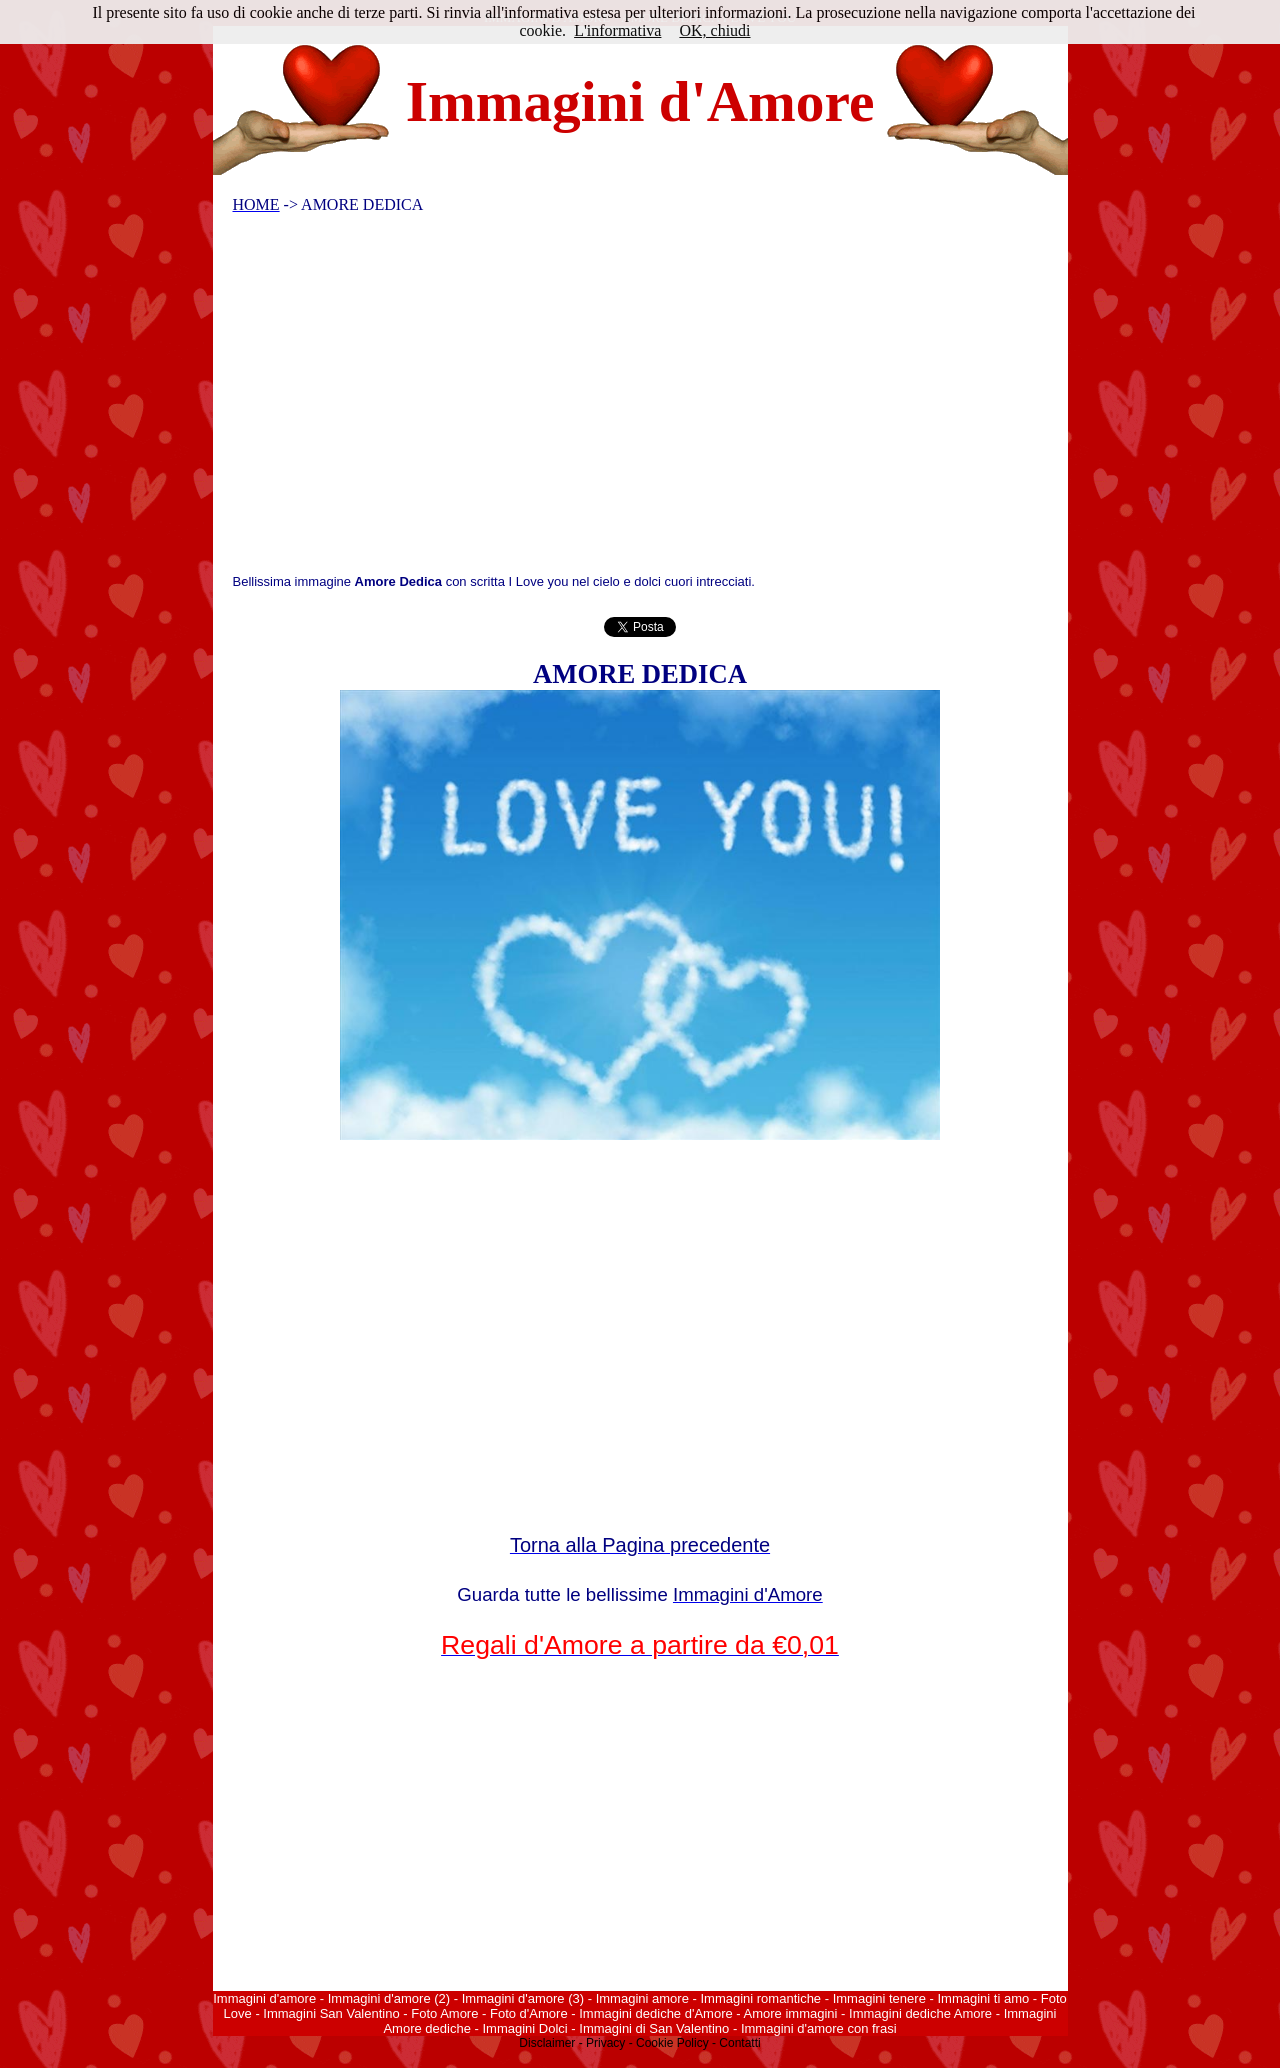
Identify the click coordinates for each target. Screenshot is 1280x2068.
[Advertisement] (627, 399)
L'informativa (617, 30)
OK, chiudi (714, 30)
